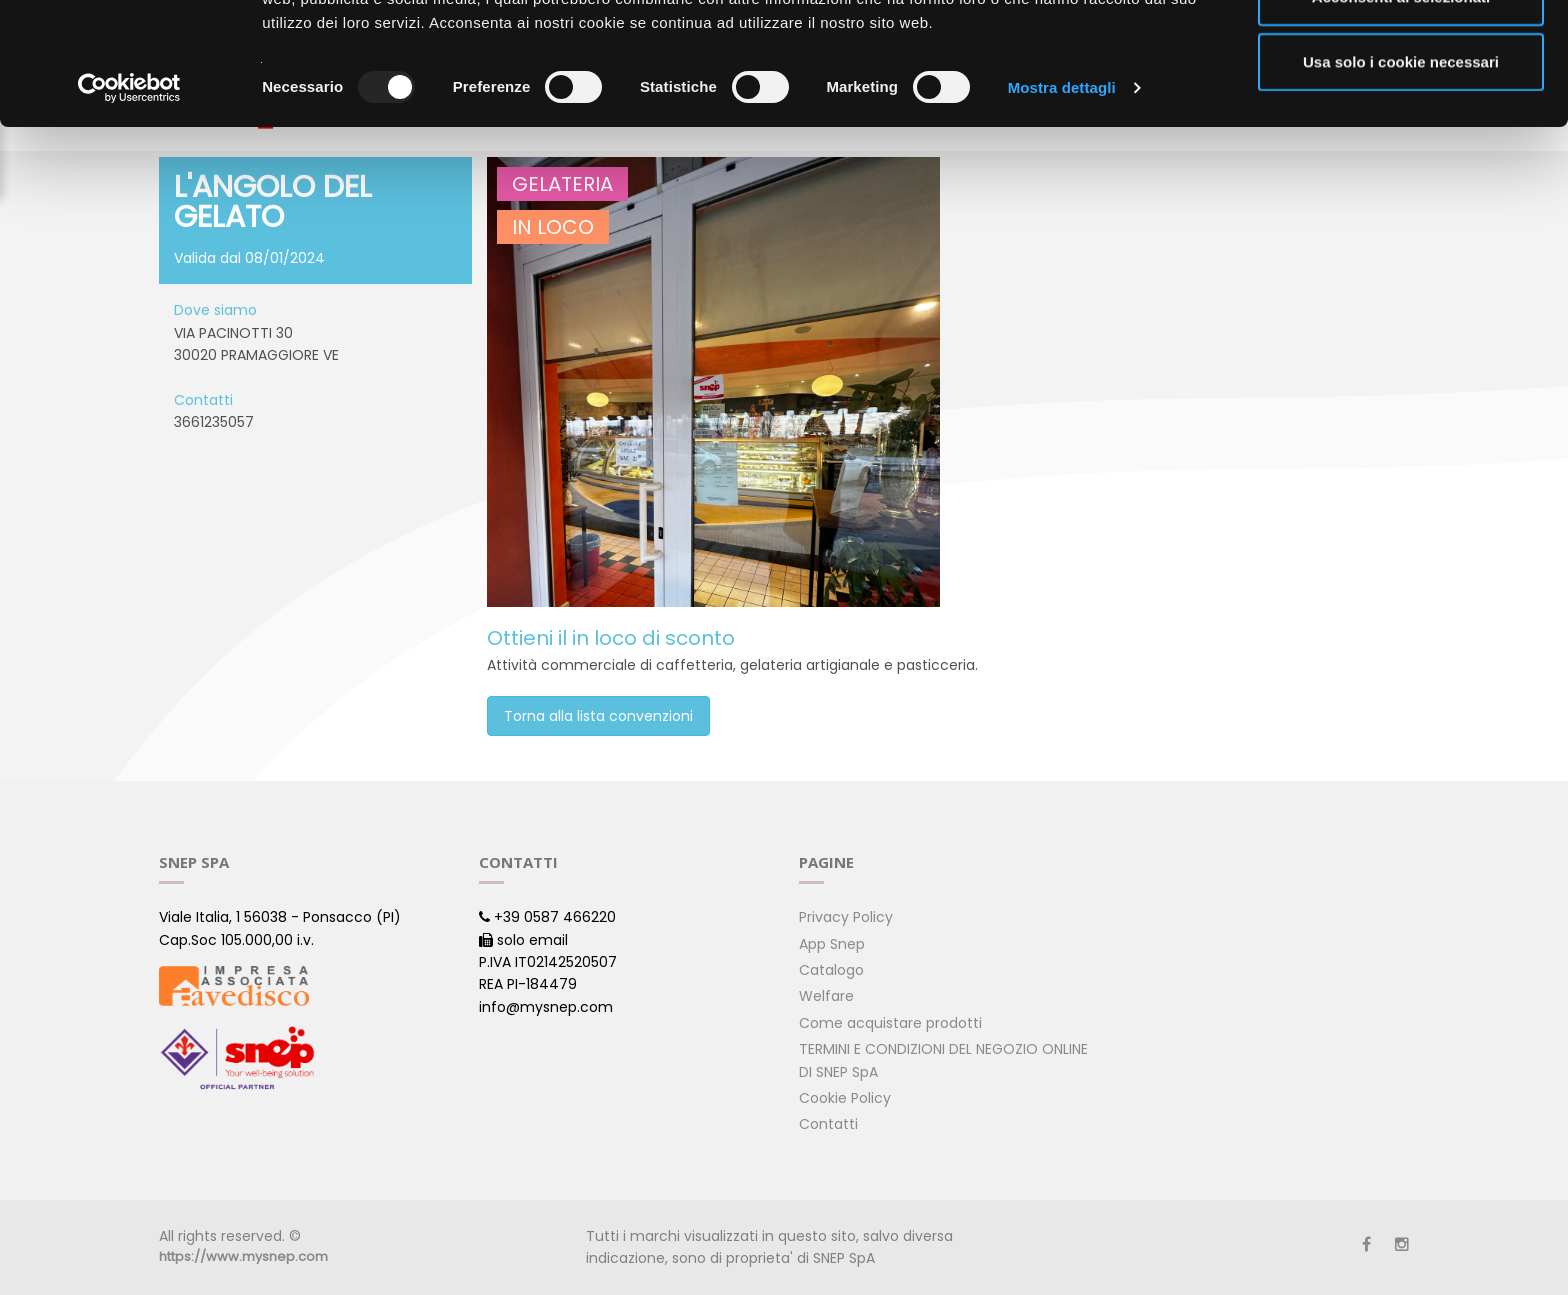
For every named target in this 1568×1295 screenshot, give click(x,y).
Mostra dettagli (1062, 209)
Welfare (826, 996)
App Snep (832, 944)
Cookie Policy (845, 1098)
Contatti (828, 1124)
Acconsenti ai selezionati (1401, 118)
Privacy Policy (846, 917)
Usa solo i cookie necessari (1401, 183)
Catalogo (831, 970)
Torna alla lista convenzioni (598, 716)
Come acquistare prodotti (890, 1023)
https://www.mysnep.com (243, 1256)
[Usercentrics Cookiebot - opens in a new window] (129, 210)
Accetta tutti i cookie (1401, 52)
